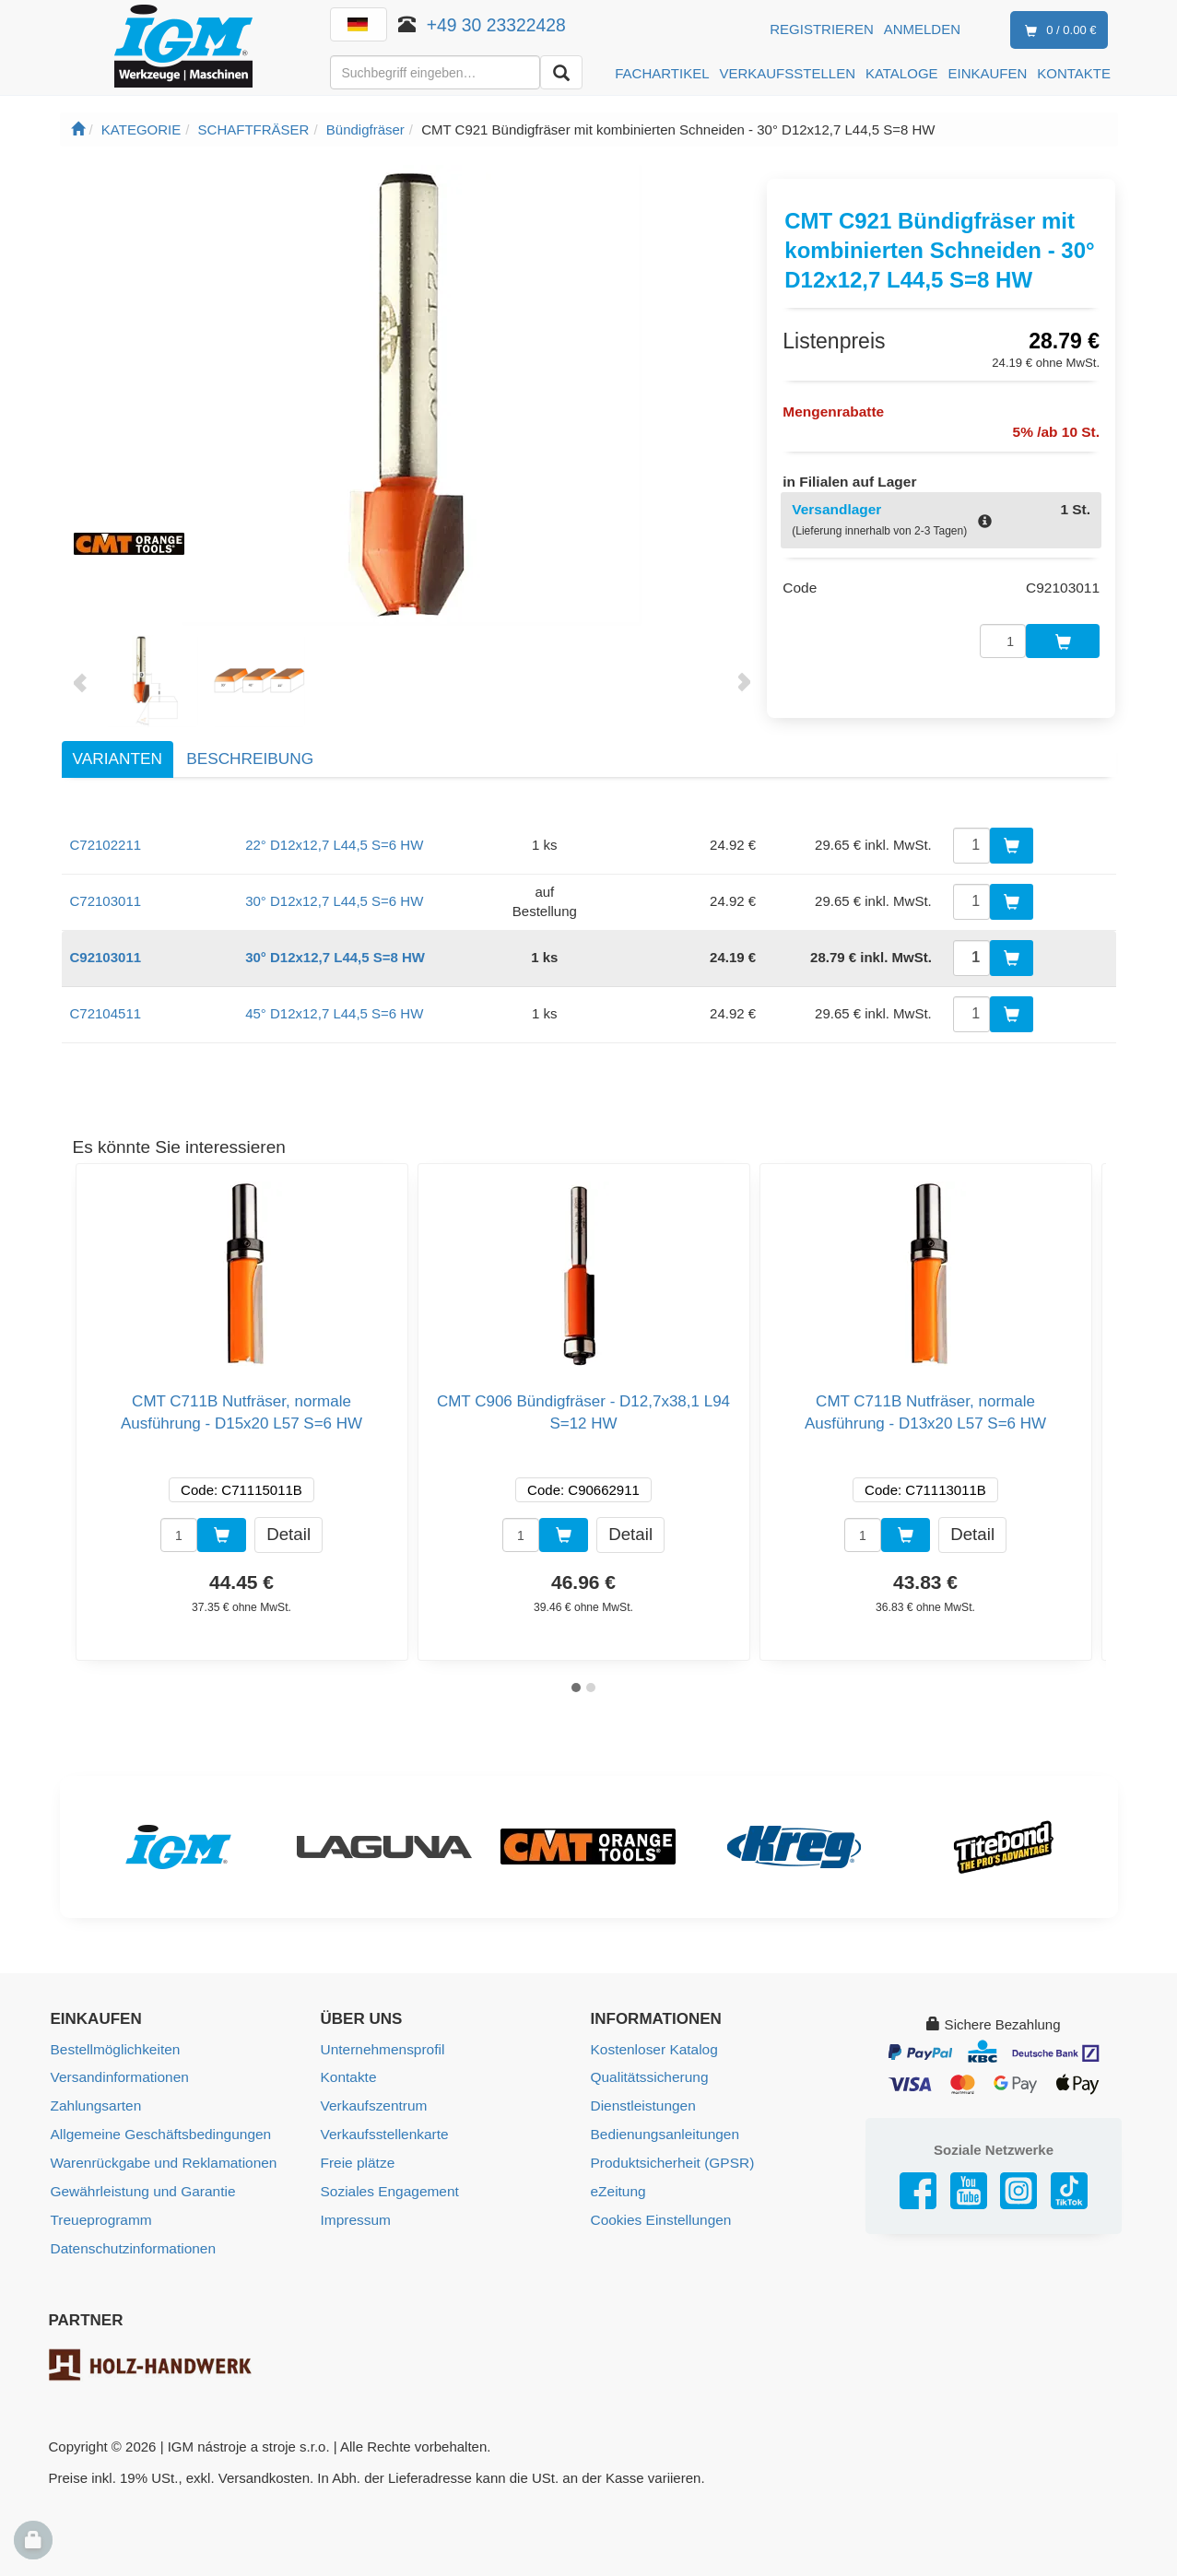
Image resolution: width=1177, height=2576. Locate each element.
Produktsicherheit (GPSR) (670, 2160)
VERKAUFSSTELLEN (787, 73)
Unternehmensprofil (381, 2049)
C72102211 (106, 845)
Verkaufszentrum (373, 2104)
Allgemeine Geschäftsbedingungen (158, 2132)
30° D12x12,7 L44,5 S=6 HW (334, 901)
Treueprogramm (100, 2215)
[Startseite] (78, 129)
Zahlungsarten (95, 2104)
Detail (288, 1534)
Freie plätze (357, 2160)
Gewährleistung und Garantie (140, 2187)
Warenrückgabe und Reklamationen (161, 2160)
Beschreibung (249, 758)
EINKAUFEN (988, 73)
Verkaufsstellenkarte (383, 2132)
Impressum (355, 2215)
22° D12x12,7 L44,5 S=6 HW (334, 845)
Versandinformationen (118, 2077)
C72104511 (106, 1013)
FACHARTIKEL (662, 73)
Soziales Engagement (388, 2187)
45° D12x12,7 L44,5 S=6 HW (334, 1013)
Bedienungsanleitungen (663, 2132)
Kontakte (348, 2077)
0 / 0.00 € (1057, 30)
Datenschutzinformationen (131, 2243)
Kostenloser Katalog (652, 2049)
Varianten (117, 758)
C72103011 (106, 901)
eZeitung (617, 2187)
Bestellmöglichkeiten (114, 2049)
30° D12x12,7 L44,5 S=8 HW (335, 957)
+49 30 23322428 (496, 25)
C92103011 (106, 957)
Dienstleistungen (642, 2104)
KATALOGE (901, 73)
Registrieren (822, 29)
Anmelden (922, 29)
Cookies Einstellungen (659, 2215)
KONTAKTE (1074, 73)
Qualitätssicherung (648, 2077)
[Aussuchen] (561, 72)
